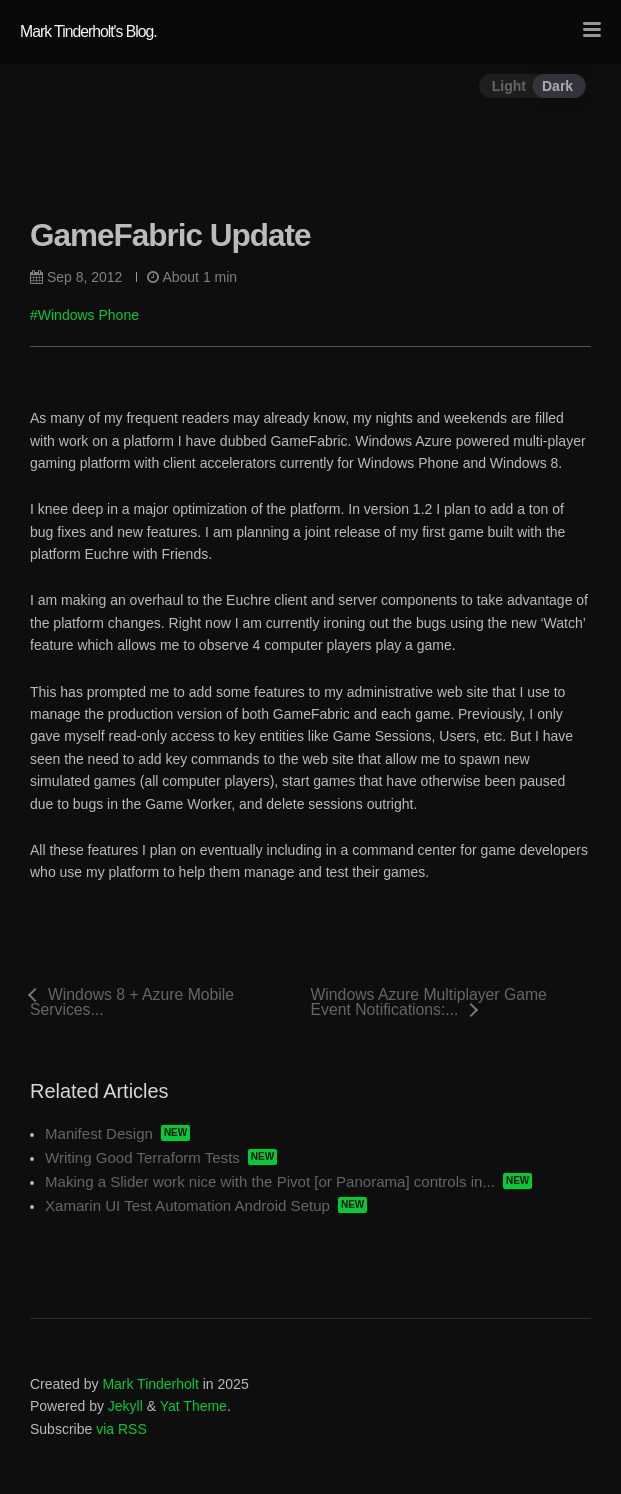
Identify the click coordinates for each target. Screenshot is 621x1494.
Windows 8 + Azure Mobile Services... (132, 1002)
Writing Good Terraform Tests (142, 1157)
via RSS (121, 1429)
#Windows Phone (84, 315)
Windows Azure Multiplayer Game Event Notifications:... (429, 1002)
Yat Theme (193, 1406)
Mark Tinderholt (150, 1384)
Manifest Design (99, 1133)
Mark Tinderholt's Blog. (88, 31)
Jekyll (125, 1406)
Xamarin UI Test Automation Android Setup (187, 1205)
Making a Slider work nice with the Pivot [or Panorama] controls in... (270, 1181)
